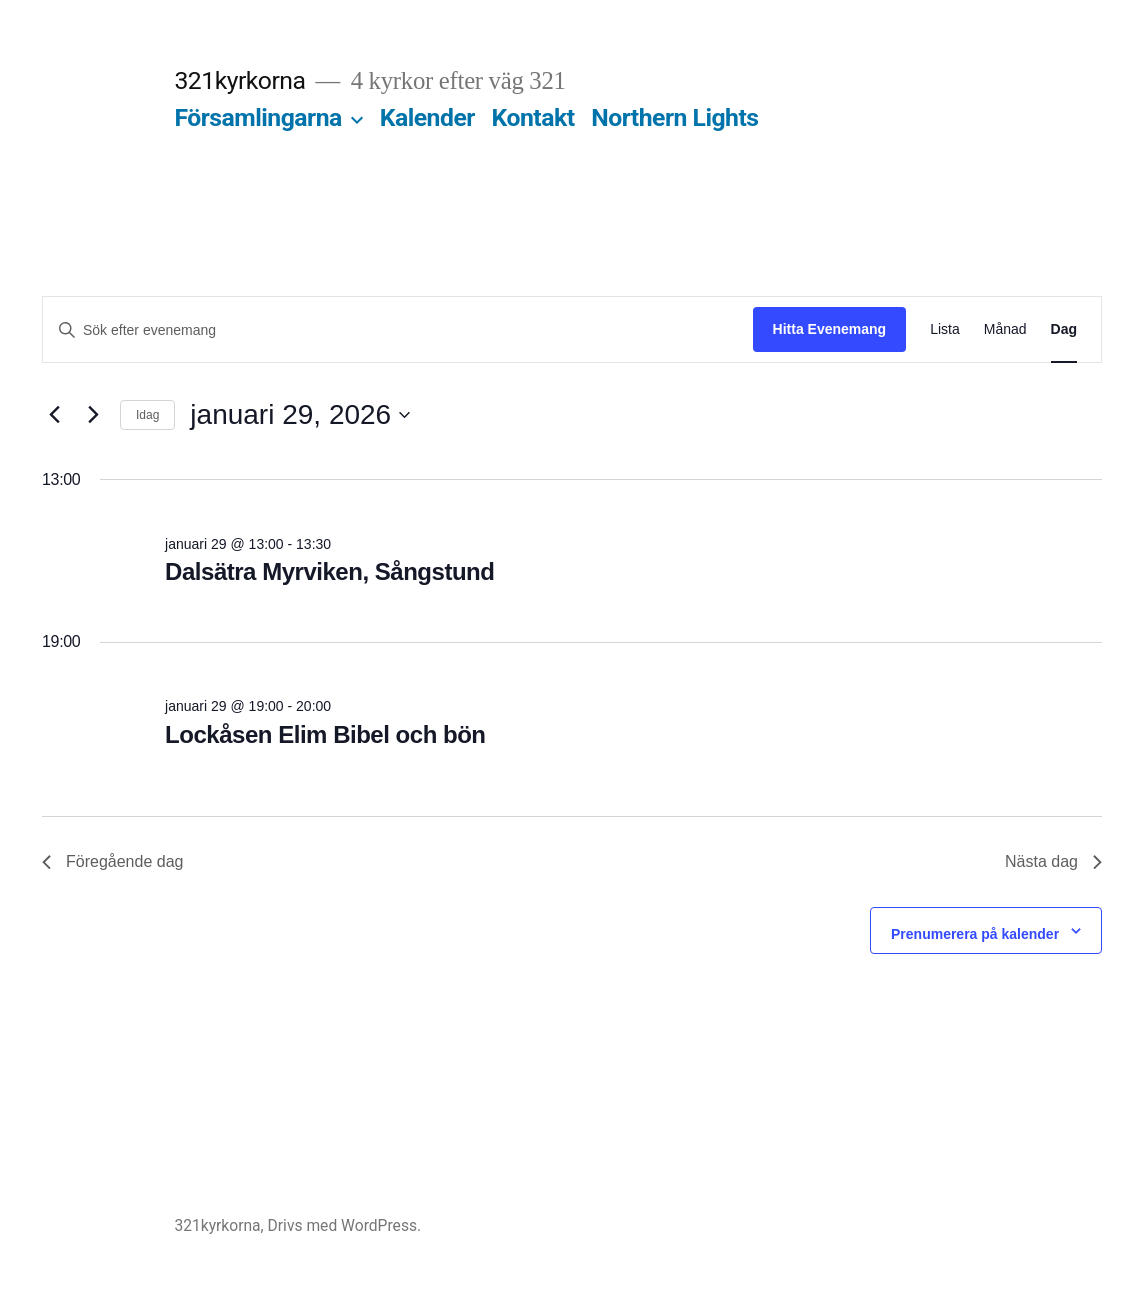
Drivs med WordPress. (345, 1225)
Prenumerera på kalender (975, 934)
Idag (147, 415)
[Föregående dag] (54, 415)
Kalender (427, 117)
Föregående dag (112, 861)
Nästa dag (1053, 861)
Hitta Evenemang (830, 329)
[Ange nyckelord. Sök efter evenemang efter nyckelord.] (398, 330)
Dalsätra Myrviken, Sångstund (329, 571)
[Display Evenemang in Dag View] (1064, 329)
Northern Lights (674, 117)
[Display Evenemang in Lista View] (945, 329)
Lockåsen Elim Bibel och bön (325, 734)
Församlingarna (257, 117)
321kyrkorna (239, 80)
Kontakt (533, 117)
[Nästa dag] (93, 415)
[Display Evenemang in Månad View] (1005, 329)
